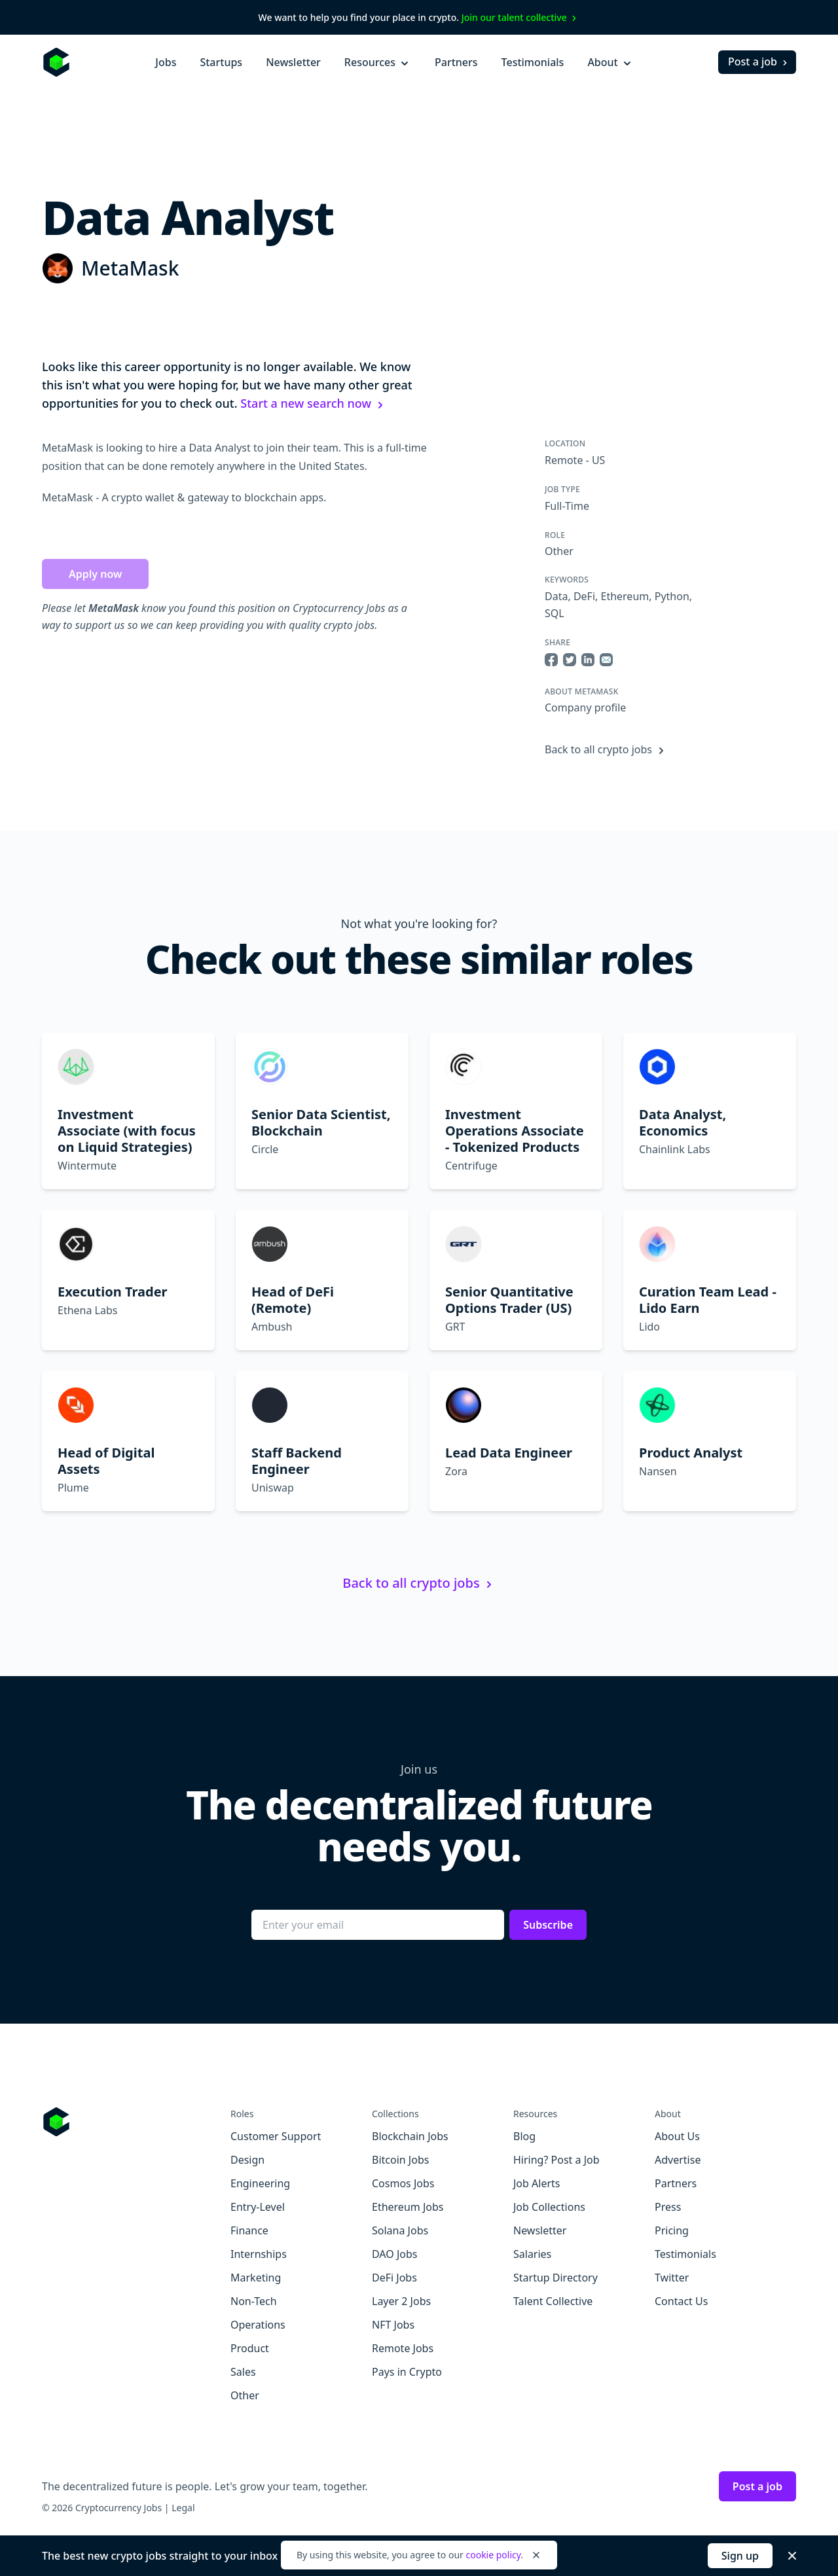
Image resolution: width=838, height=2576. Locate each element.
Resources (377, 62)
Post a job (759, 61)
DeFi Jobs (394, 2277)
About (610, 62)
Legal (183, 2507)
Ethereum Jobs (407, 2207)
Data (556, 596)
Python (672, 596)
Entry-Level (257, 2207)
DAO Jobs (394, 2254)
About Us (677, 2136)
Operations (257, 2324)
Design (247, 2160)
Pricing (672, 2230)
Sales (243, 2372)
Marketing (255, 2277)
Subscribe (548, 1925)
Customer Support (275, 2136)
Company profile (585, 707)
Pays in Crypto (407, 2372)
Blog (524, 2136)
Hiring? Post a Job (556, 2160)
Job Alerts (536, 2183)
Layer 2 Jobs (401, 2301)
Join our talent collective (521, 17)
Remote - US (575, 460)
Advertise (678, 2160)
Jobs (165, 62)
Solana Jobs (400, 2230)
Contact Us (681, 2301)
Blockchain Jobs (410, 2136)
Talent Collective (552, 2301)
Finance (249, 2230)
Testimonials (532, 62)
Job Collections (549, 2207)
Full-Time (567, 506)
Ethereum (625, 596)
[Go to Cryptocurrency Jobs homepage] (136, 2121)
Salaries (532, 2254)
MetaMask (130, 268)
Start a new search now (313, 403)
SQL (554, 613)
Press (668, 2207)
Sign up (740, 2556)
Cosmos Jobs (403, 2183)
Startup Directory (555, 2277)
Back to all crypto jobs (606, 749)
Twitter (672, 2277)
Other (559, 551)
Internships (258, 2254)
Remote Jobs (402, 2348)
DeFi (584, 596)
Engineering (260, 2183)
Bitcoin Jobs (400, 2160)
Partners (456, 62)
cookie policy (492, 2555)
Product (249, 2348)
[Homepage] (56, 62)
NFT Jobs (393, 2324)
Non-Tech (253, 2301)
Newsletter (293, 62)
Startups (221, 62)
